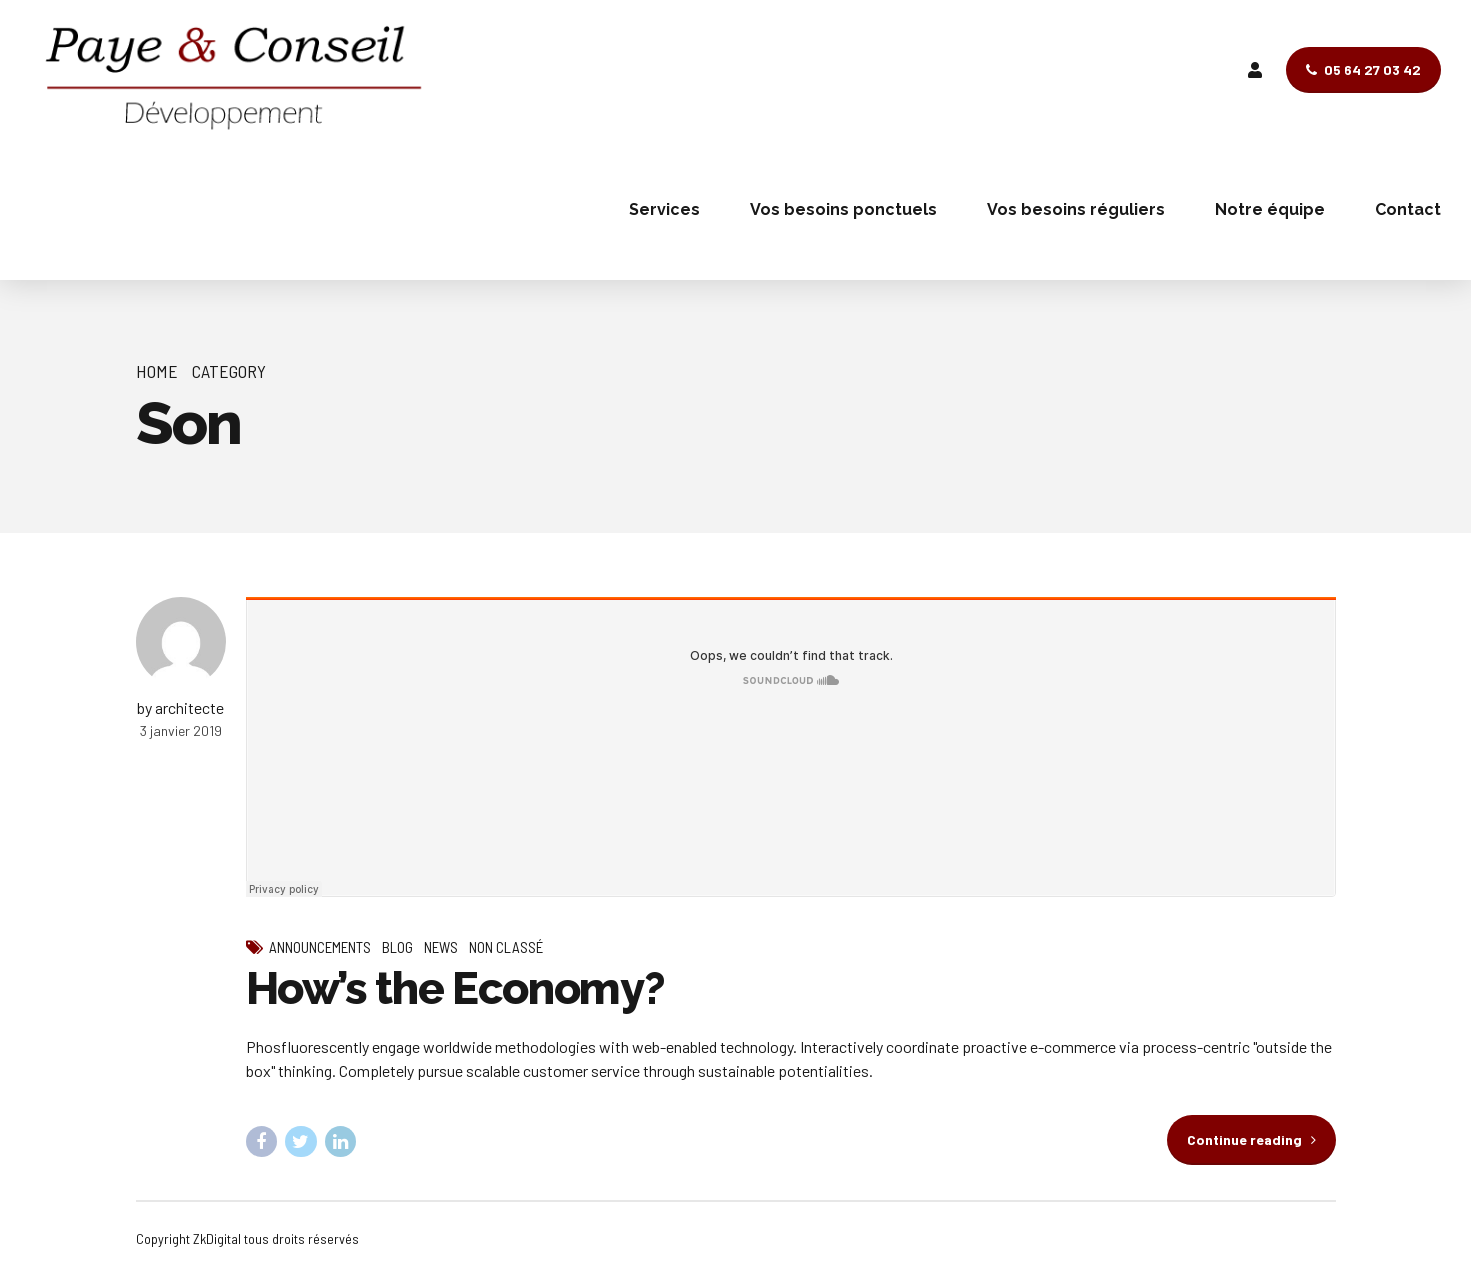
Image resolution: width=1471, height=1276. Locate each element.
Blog (397, 947)
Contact (1408, 209)
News (441, 947)
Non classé (506, 947)
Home (157, 371)
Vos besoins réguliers (1076, 209)
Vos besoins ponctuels (843, 209)
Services (664, 209)
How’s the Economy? (455, 988)
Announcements (320, 947)
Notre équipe (1270, 209)
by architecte (180, 707)
